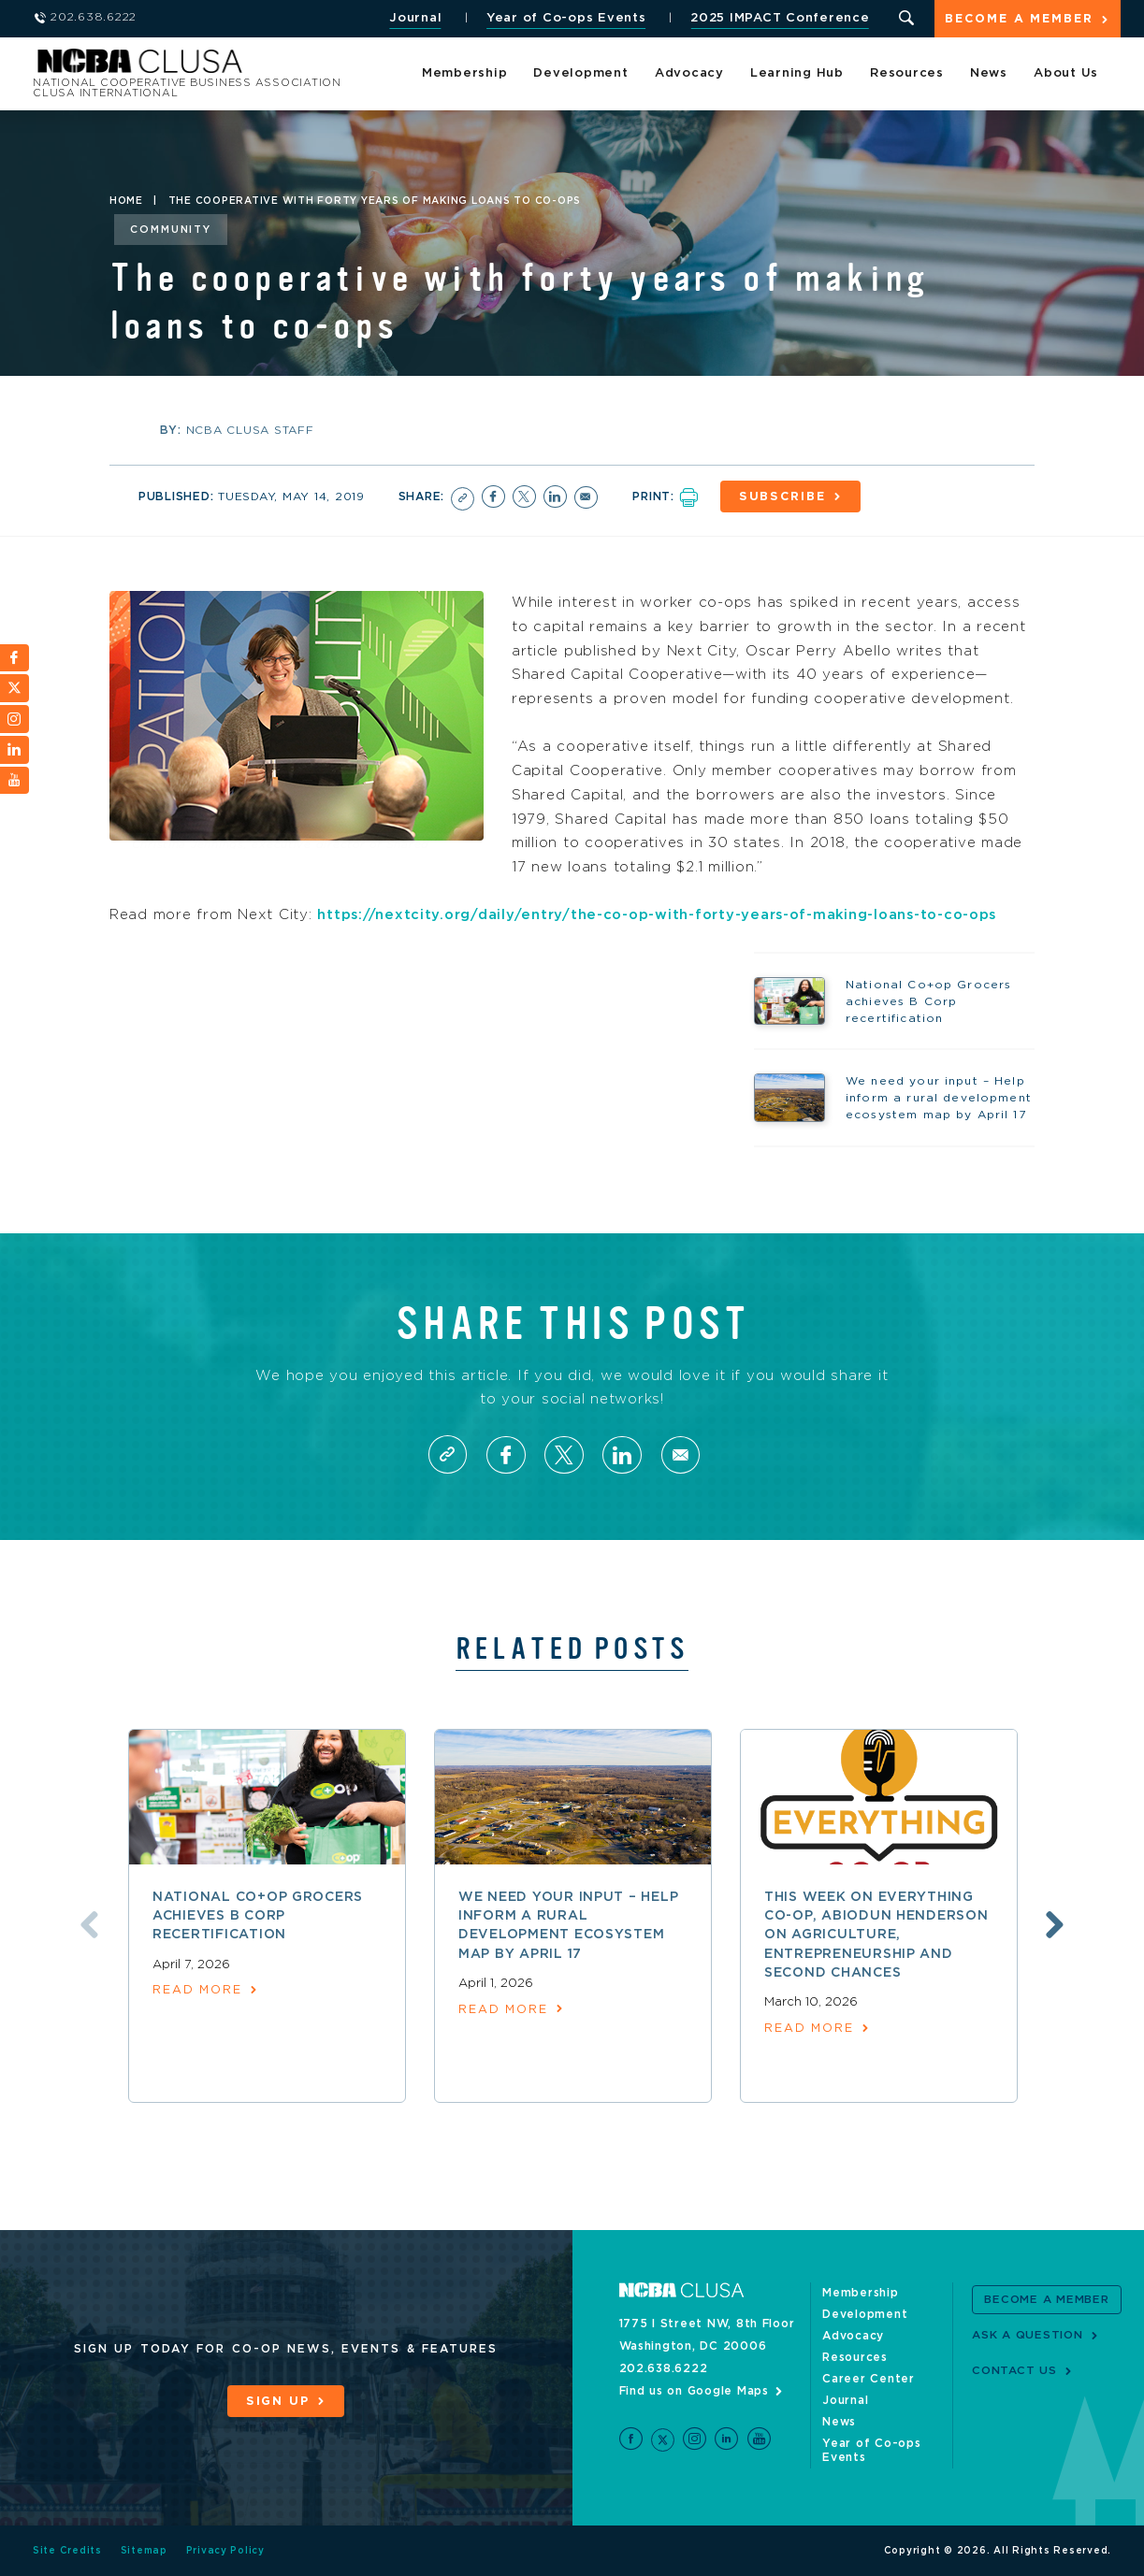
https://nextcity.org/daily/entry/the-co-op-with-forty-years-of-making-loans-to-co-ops (663, 914)
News (988, 74)
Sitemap (144, 2550)
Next (1058, 1926)
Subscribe (785, 497)
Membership (465, 74)
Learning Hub (797, 74)
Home (126, 201)
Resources (907, 74)
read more (197, 1992)
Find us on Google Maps (694, 2391)
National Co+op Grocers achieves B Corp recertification (258, 1917)
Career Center (868, 2379)
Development (580, 74)
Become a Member (1018, 20)
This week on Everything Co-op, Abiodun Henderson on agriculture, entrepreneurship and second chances (876, 1936)
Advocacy (689, 74)
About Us (1066, 74)
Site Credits (67, 2550)
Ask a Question (1027, 2335)
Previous (86, 1926)
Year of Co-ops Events (564, 18)
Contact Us (1014, 2371)
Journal (413, 18)
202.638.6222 (663, 2369)
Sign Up (278, 2402)
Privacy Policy (226, 2550)
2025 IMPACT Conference (778, 18)
